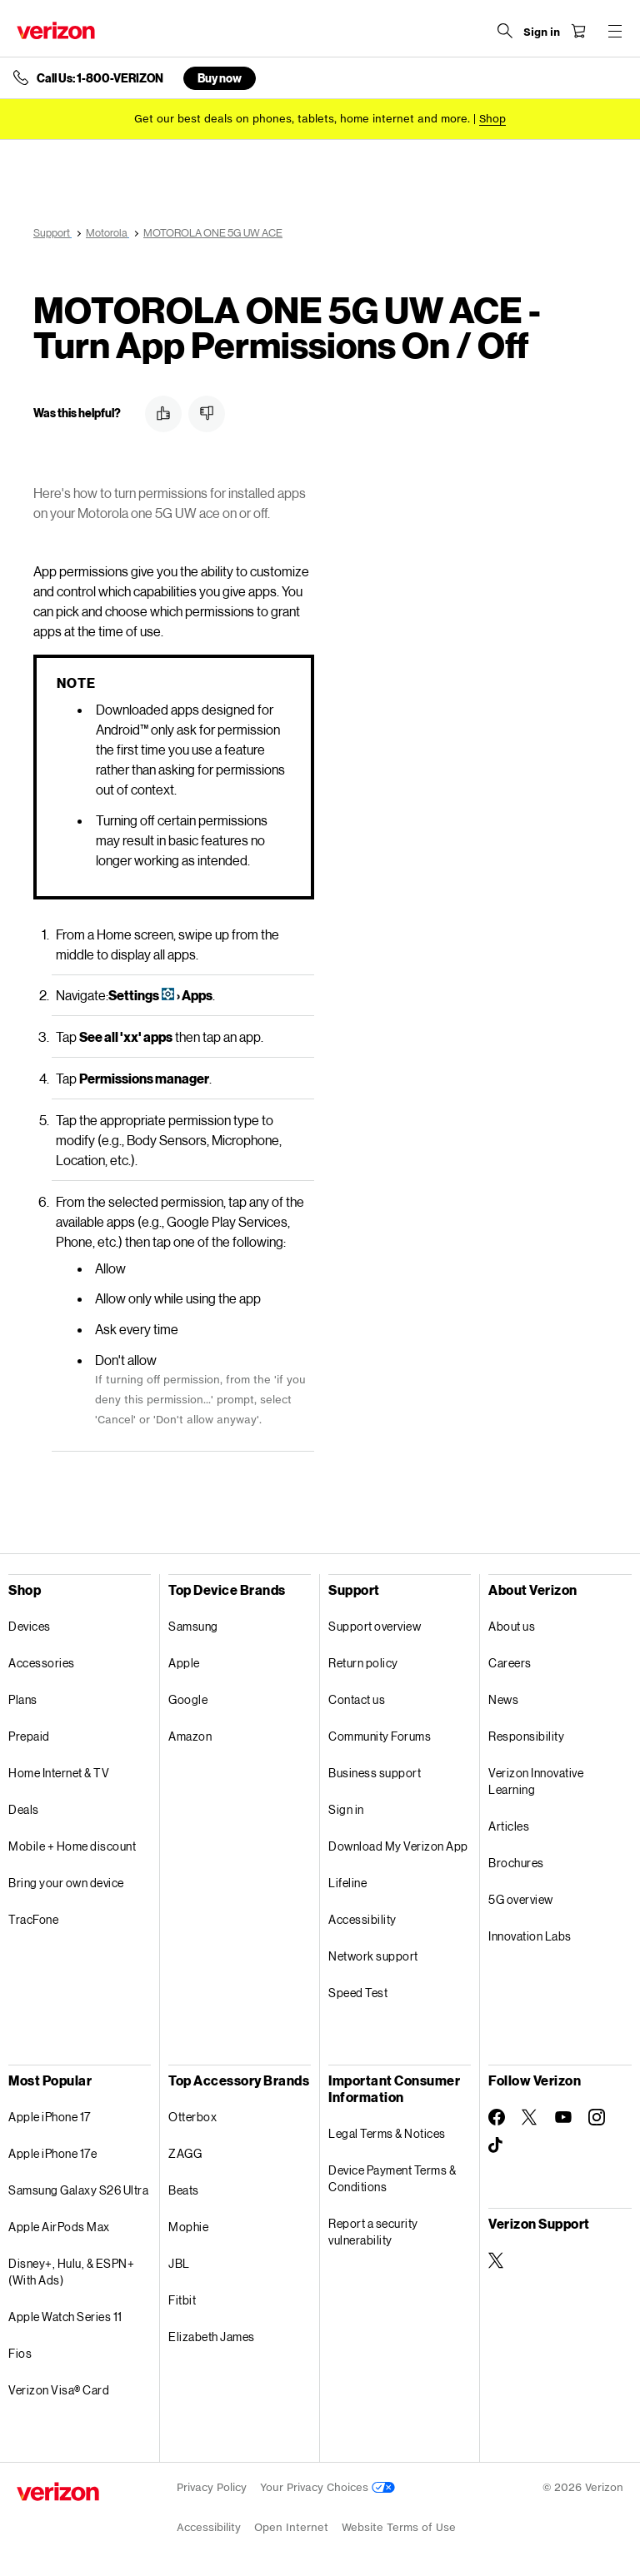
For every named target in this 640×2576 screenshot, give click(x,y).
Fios (20, 2353)
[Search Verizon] (505, 30)
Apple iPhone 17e (52, 2153)
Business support (374, 1773)
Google (188, 1699)
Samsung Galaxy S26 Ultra (78, 2190)
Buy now (220, 78)
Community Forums (379, 1736)
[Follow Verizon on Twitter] (530, 2117)
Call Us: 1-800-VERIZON (100, 78)
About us (511, 1626)
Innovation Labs (530, 1936)
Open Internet (291, 2527)
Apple (184, 1663)
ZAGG (185, 2153)
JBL (179, 2263)
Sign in (346, 1809)
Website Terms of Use (399, 2527)
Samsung (193, 1626)
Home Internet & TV (58, 1773)
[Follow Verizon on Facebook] (496, 2117)
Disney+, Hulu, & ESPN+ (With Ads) (71, 2271)
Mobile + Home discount (72, 1846)
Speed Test (358, 1993)
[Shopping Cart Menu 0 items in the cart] (578, 30)
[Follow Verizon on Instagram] (596, 2117)
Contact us (356, 1699)
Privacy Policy (212, 2487)
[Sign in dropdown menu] (541, 32)
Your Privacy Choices (327, 2487)
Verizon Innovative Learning (535, 1781)
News (503, 1699)
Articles (508, 1826)
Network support (373, 1956)
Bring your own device (66, 1883)
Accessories (41, 1663)
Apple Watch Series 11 (65, 2316)
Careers (510, 1663)
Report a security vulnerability (373, 2231)
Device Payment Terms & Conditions (392, 2178)
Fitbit (182, 2300)
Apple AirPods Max (59, 2227)
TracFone (33, 1919)
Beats (183, 2190)
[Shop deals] (492, 118)
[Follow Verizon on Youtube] (563, 2117)
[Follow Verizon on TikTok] (496, 2145)
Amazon (190, 1736)
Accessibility (362, 1919)
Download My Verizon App (398, 1846)
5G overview (520, 1899)
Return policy (363, 1663)
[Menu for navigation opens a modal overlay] (615, 30)
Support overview (374, 1626)
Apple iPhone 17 (49, 2117)
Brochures (516, 1863)
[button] (163, 414)
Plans (23, 1699)
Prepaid (29, 1736)
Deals (23, 1809)
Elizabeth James (211, 2336)
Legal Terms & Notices (387, 2133)
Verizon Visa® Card (58, 2390)
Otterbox (192, 2117)
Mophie (188, 2227)
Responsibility (526, 1736)
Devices (29, 1626)
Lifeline (347, 1883)
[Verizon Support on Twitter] (496, 2260)
